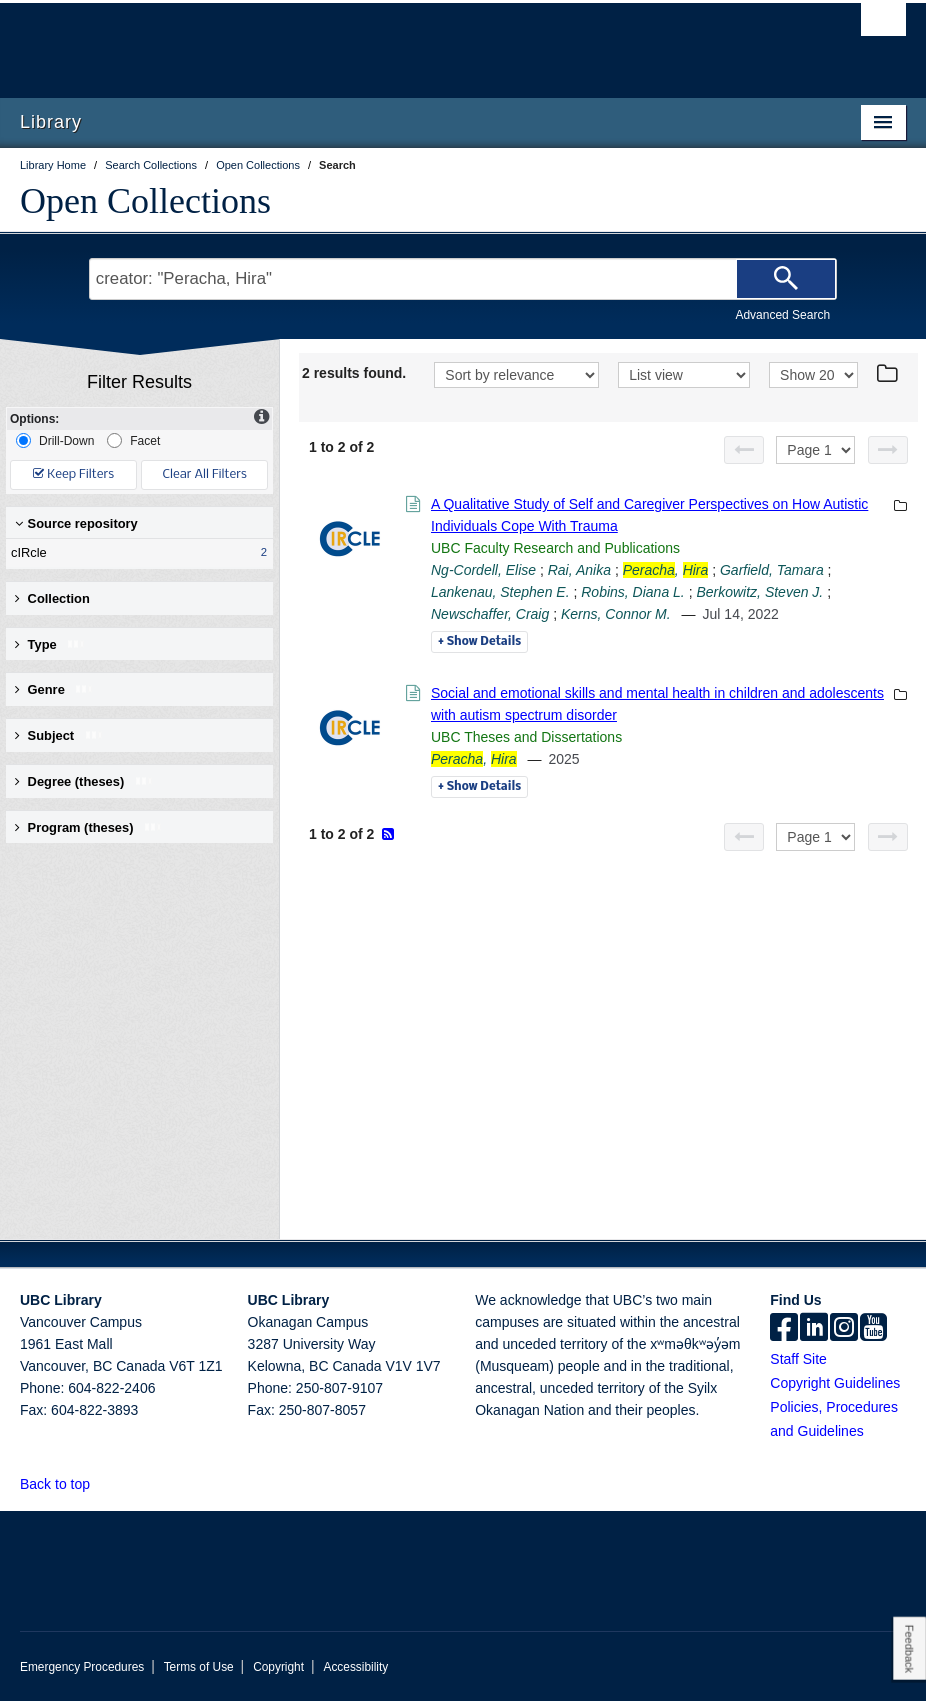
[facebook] (784, 1329)
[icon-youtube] (873, 1329)
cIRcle (135, 553)
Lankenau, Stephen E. (500, 592)
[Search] (786, 279)
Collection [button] (52, 598)
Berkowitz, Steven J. (759, 592)
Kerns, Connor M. (616, 614)
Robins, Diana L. (633, 592)
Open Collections (145, 201)
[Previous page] (744, 450)
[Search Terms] (463, 279)
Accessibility (355, 1667)
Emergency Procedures (82, 1667)
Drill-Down (55, 440)
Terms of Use (199, 1667)
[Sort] (516, 375)
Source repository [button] (76, 523)
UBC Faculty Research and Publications (555, 548)
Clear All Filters (205, 474)
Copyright (278, 1667)
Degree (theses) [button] (84, 781)
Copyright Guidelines (835, 1383)
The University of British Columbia (396, 41)
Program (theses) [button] (89, 827)
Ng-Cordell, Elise (483, 570)
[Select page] (815, 450)
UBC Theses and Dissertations (526, 737)
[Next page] (888, 450)
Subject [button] (59, 735)
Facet (133, 440)
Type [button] (50, 644)
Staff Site (798, 1359)
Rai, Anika (579, 570)
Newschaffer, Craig (490, 614)
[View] (684, 375)
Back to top (64, 1484)
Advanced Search (782, 315)
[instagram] (844, 1329)
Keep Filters (73, 474)
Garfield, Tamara (772, 570)
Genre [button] (54, 689)
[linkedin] (814, 1329)
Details (479, 642)
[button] (101, 1483)
